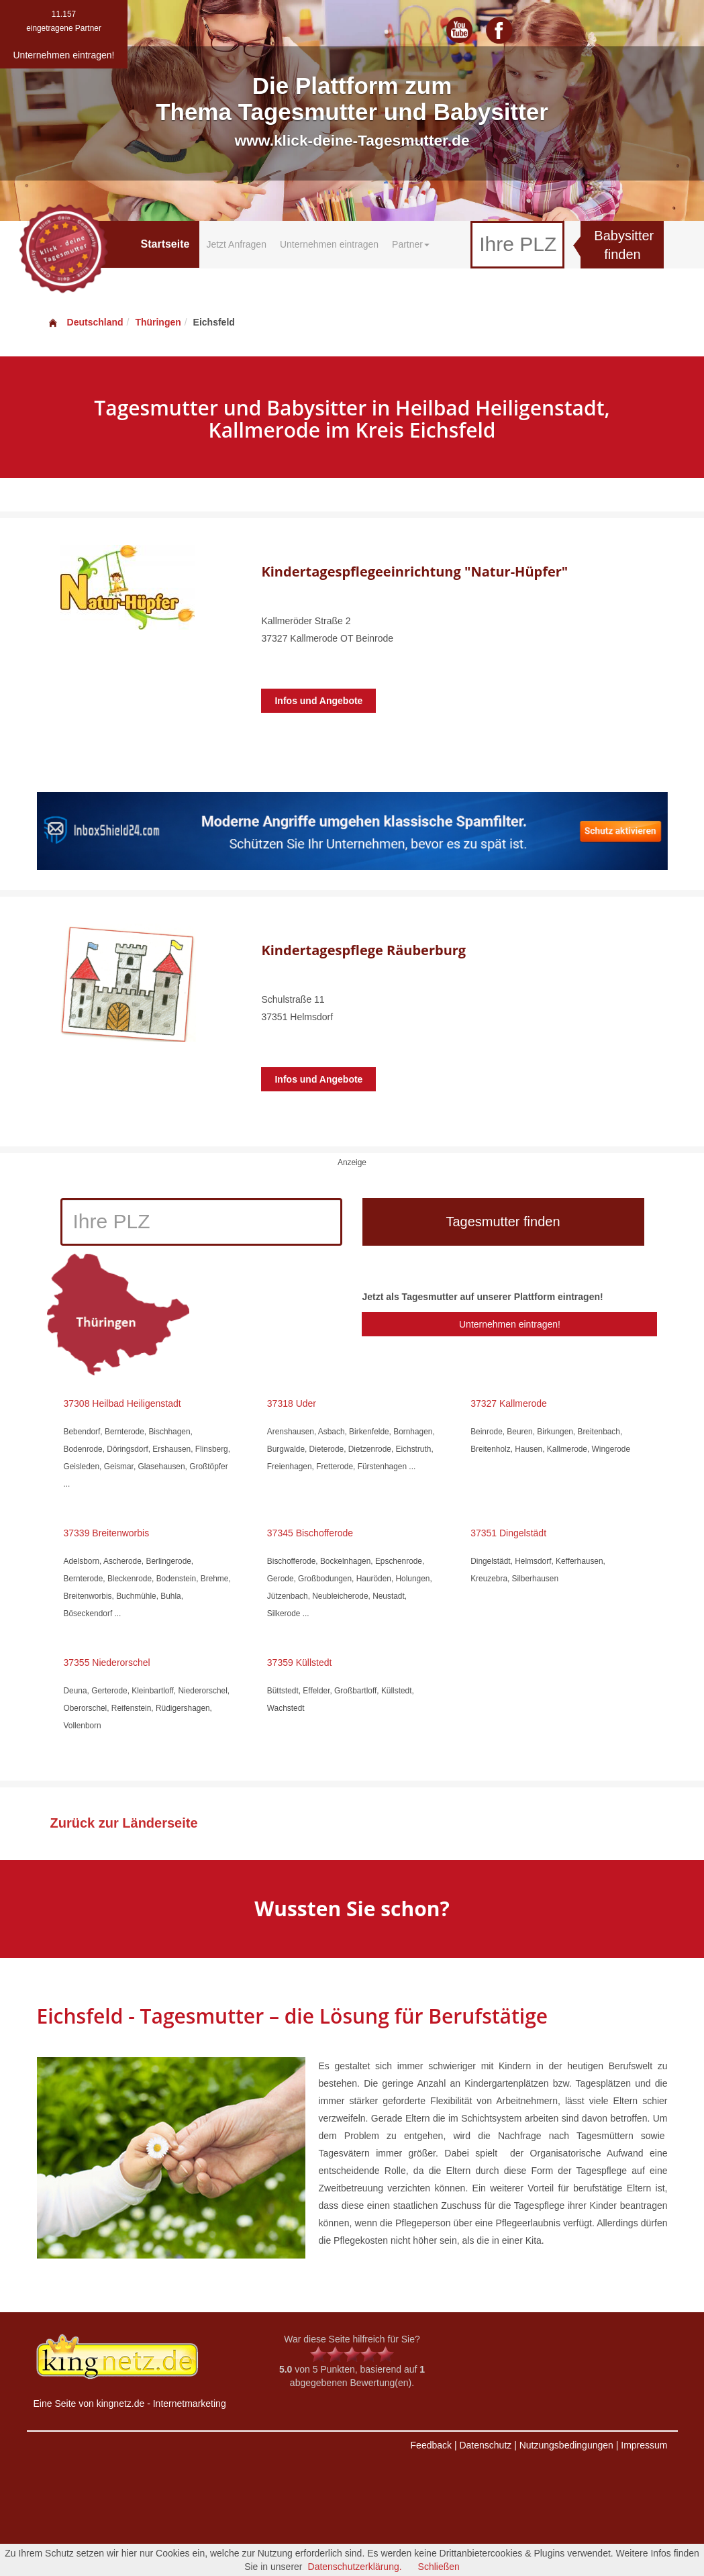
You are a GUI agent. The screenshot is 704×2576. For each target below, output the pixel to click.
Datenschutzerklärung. (355, 2566)
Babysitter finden (624, 245)
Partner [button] (411, 244)
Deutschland (85, 322)
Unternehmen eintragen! (509, 1324)
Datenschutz (485, 2445)
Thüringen (158, 322)
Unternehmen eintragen (329, 244)
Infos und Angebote (318, 700)
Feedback (431, 2445)
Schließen (439, 2566)
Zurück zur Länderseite (124, 1823)
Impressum (644, 2445)
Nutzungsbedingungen (566, 2445)
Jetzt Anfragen (236, 244)
